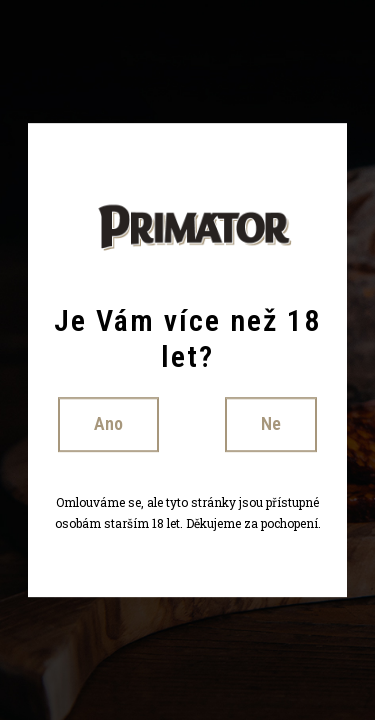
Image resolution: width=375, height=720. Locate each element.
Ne (271, 423)
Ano (108, 423)
